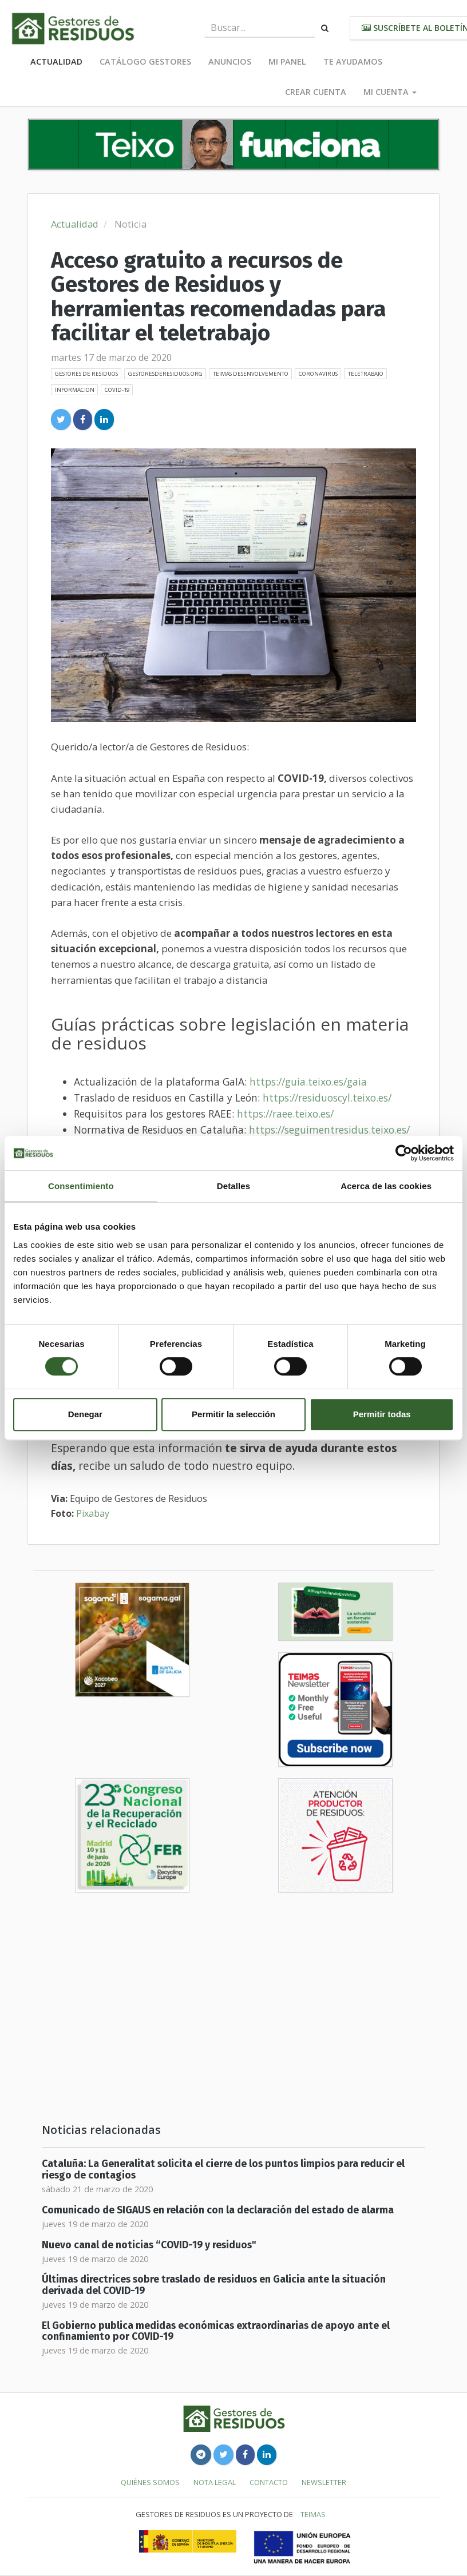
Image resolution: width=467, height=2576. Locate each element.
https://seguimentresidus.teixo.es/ (329, 1129)
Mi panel (287, 61)
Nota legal (214, 2482)
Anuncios (229, 61)
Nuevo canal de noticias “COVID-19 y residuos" (149, 2245)
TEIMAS (313, 2514)
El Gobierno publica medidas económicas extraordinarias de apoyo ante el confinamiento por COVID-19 (216, 2331)
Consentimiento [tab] (81, 1186)
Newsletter (324, 2482)
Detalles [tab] (233, 1186)
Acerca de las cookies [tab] (386, 1186)
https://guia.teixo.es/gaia (308, 1081)
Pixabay (92, 1513)
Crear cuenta (315, 91)
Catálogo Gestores (145, 61)
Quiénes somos (150, 2482)
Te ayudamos (352, 61)
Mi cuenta (390, 91)
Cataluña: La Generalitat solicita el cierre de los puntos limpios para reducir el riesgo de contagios (223, 2169)
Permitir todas (382, 1414)
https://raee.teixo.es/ (285, 1113)
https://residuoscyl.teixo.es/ (327, 1097)
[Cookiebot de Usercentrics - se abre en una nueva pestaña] (404, 1153)
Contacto (269, 2482)
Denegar (85, 1414)
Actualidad (56, 61)
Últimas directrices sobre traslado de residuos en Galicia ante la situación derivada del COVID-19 (214, 2284)
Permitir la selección (233, 1414)
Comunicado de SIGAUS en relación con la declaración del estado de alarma (218, 2210)
